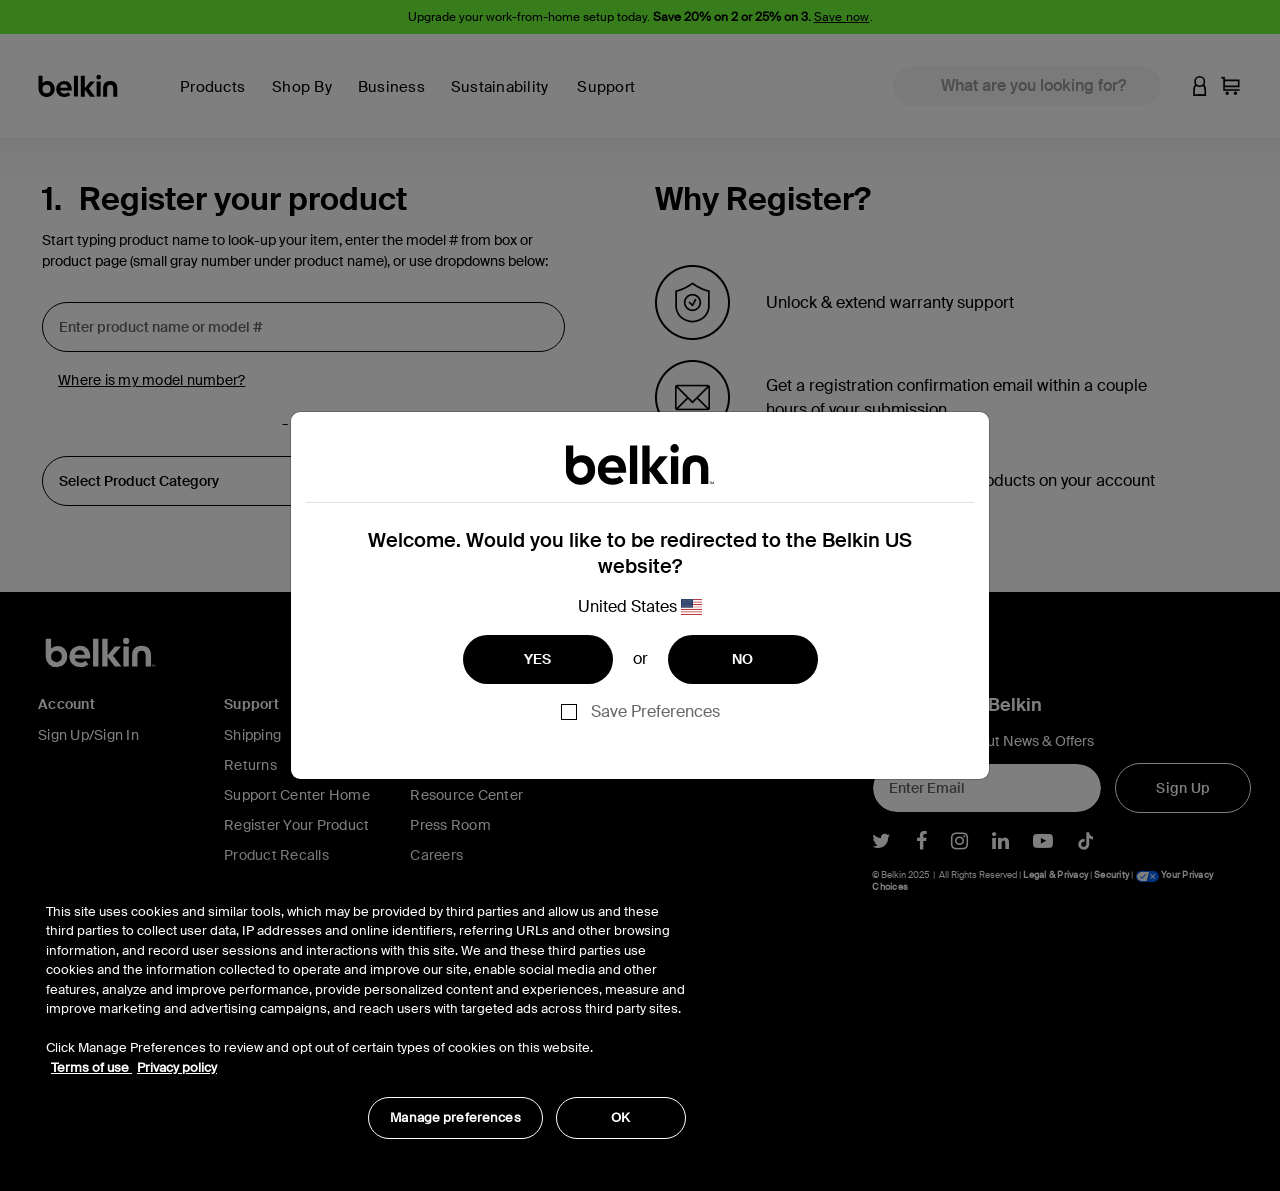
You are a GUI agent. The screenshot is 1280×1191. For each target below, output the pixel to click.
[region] (366, 1010)
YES (538, 659)
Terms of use (91, 1067)
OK (620, 1117)
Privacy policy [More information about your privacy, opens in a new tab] (177, 1067)
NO (743, 659)
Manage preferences (455, 1117)
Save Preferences (655, 711)
